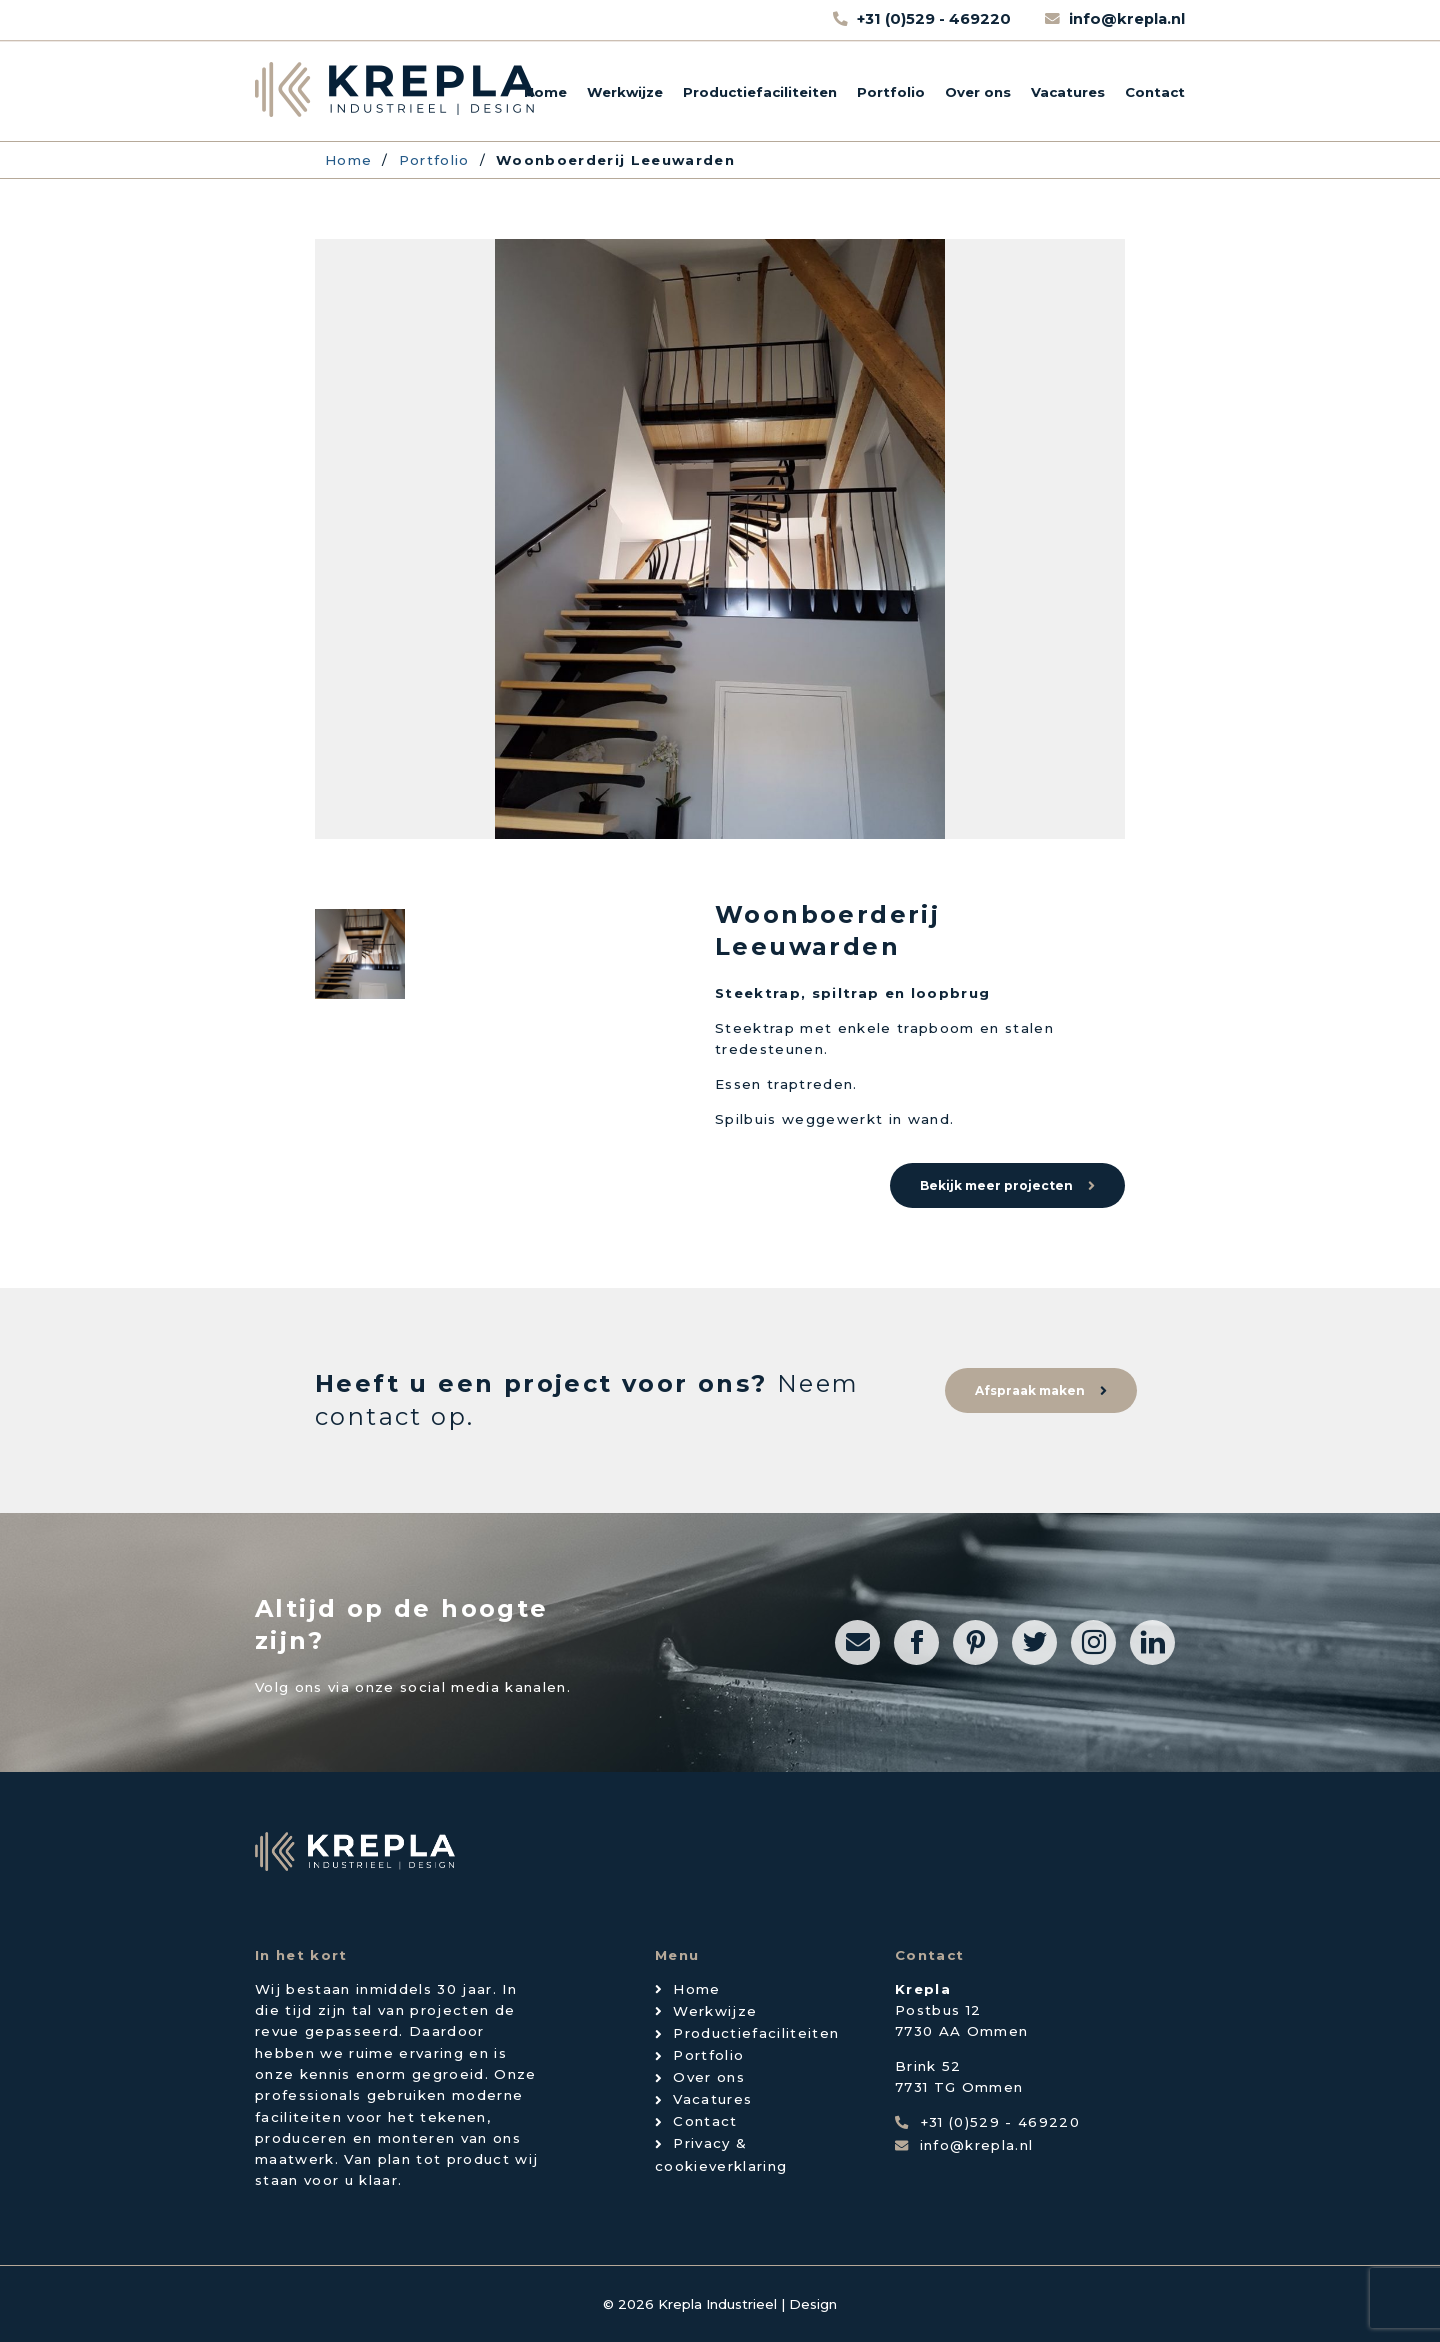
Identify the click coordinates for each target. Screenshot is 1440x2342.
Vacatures (1068, 92)
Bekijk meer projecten (996, 1185)
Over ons (978, 92)
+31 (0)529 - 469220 (936, 19)
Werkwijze (625, 92)
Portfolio (891, 92)
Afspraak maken (1030, 1390)
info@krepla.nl (1127, 19)
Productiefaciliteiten (760, 92)
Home (545, 92)
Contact (1155, 92)
